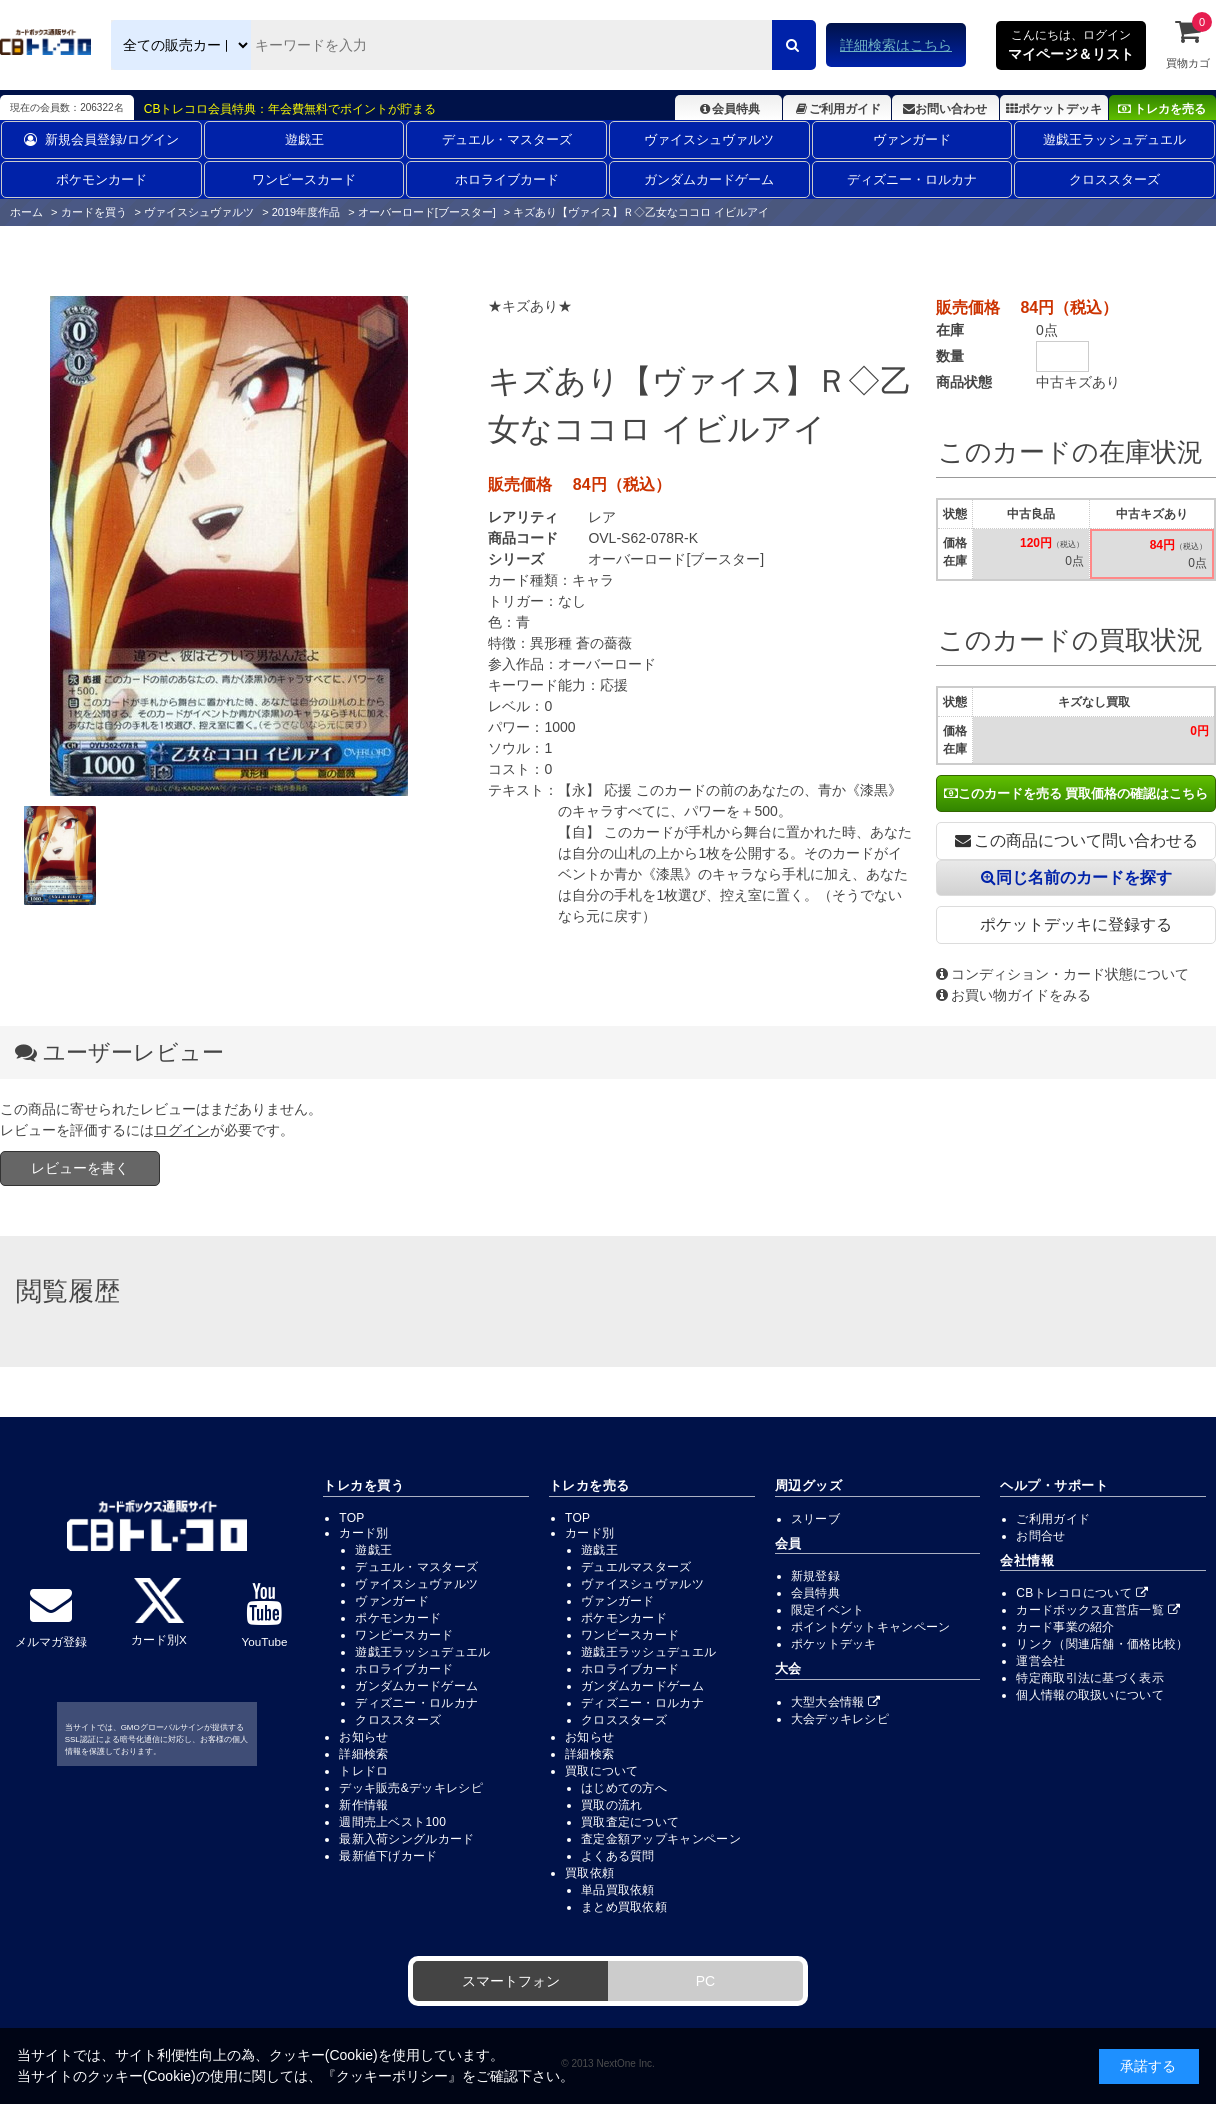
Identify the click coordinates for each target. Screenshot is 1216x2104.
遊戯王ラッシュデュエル (1114, 139)
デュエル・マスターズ (507, 139)
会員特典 (728, 109)
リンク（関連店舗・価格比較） (1102, 1644)
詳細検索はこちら (896, 45)
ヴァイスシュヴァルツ (709, 139)
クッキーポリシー (392, 2076)
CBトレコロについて (1082, 1593)
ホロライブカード (507, 179)
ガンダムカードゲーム (709, 179)
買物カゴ (1188, 43)
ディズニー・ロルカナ (912, 179)
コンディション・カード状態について (1062, 974)
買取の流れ (612, 1805)
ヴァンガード (912, 139)
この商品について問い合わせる (1076, 840)
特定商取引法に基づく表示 (1090, 1678)
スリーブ (815, 1519)
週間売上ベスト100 (392, 1822)
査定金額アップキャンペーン (661, 1839)
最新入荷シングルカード (406, 1839)
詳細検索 (363, 1754)
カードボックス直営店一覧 (1098, 1610)
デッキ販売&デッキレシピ (411, 1788)
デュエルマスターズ (636, 1567)
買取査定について (630, 1822)
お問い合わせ (945, 109)
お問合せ (1040, 1536)
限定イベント (828, 1610)
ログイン (182, 1130)
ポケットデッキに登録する (1076, 924)
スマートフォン (511, 1981)
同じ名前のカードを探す (1076, 877)
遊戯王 (304, 139)
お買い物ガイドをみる (1013, 995)
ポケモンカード (101, 179)
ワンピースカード (304, 179)
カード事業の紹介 (1065, 1627)
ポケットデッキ (1054, 109)
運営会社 (1040, 1661)
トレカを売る (1162, 109)
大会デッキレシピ (840, 1719)
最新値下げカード (388, 1856)
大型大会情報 (836, 1702)
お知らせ (363, 1737)
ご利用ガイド (836, 109)
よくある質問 (618, 1856)
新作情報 (363, 1805)
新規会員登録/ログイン (101, 139)
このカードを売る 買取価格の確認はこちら (1076, 793)
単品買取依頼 (618, 1890)
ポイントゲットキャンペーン (871, 1627)
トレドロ (363, 1771)
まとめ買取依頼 (624, 1907)
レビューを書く (80, 1168)
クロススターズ (1114, 179)
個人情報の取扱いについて (1090, 1695)
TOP (351, 1518)
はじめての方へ (624, 1788)
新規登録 (815, 1576)
